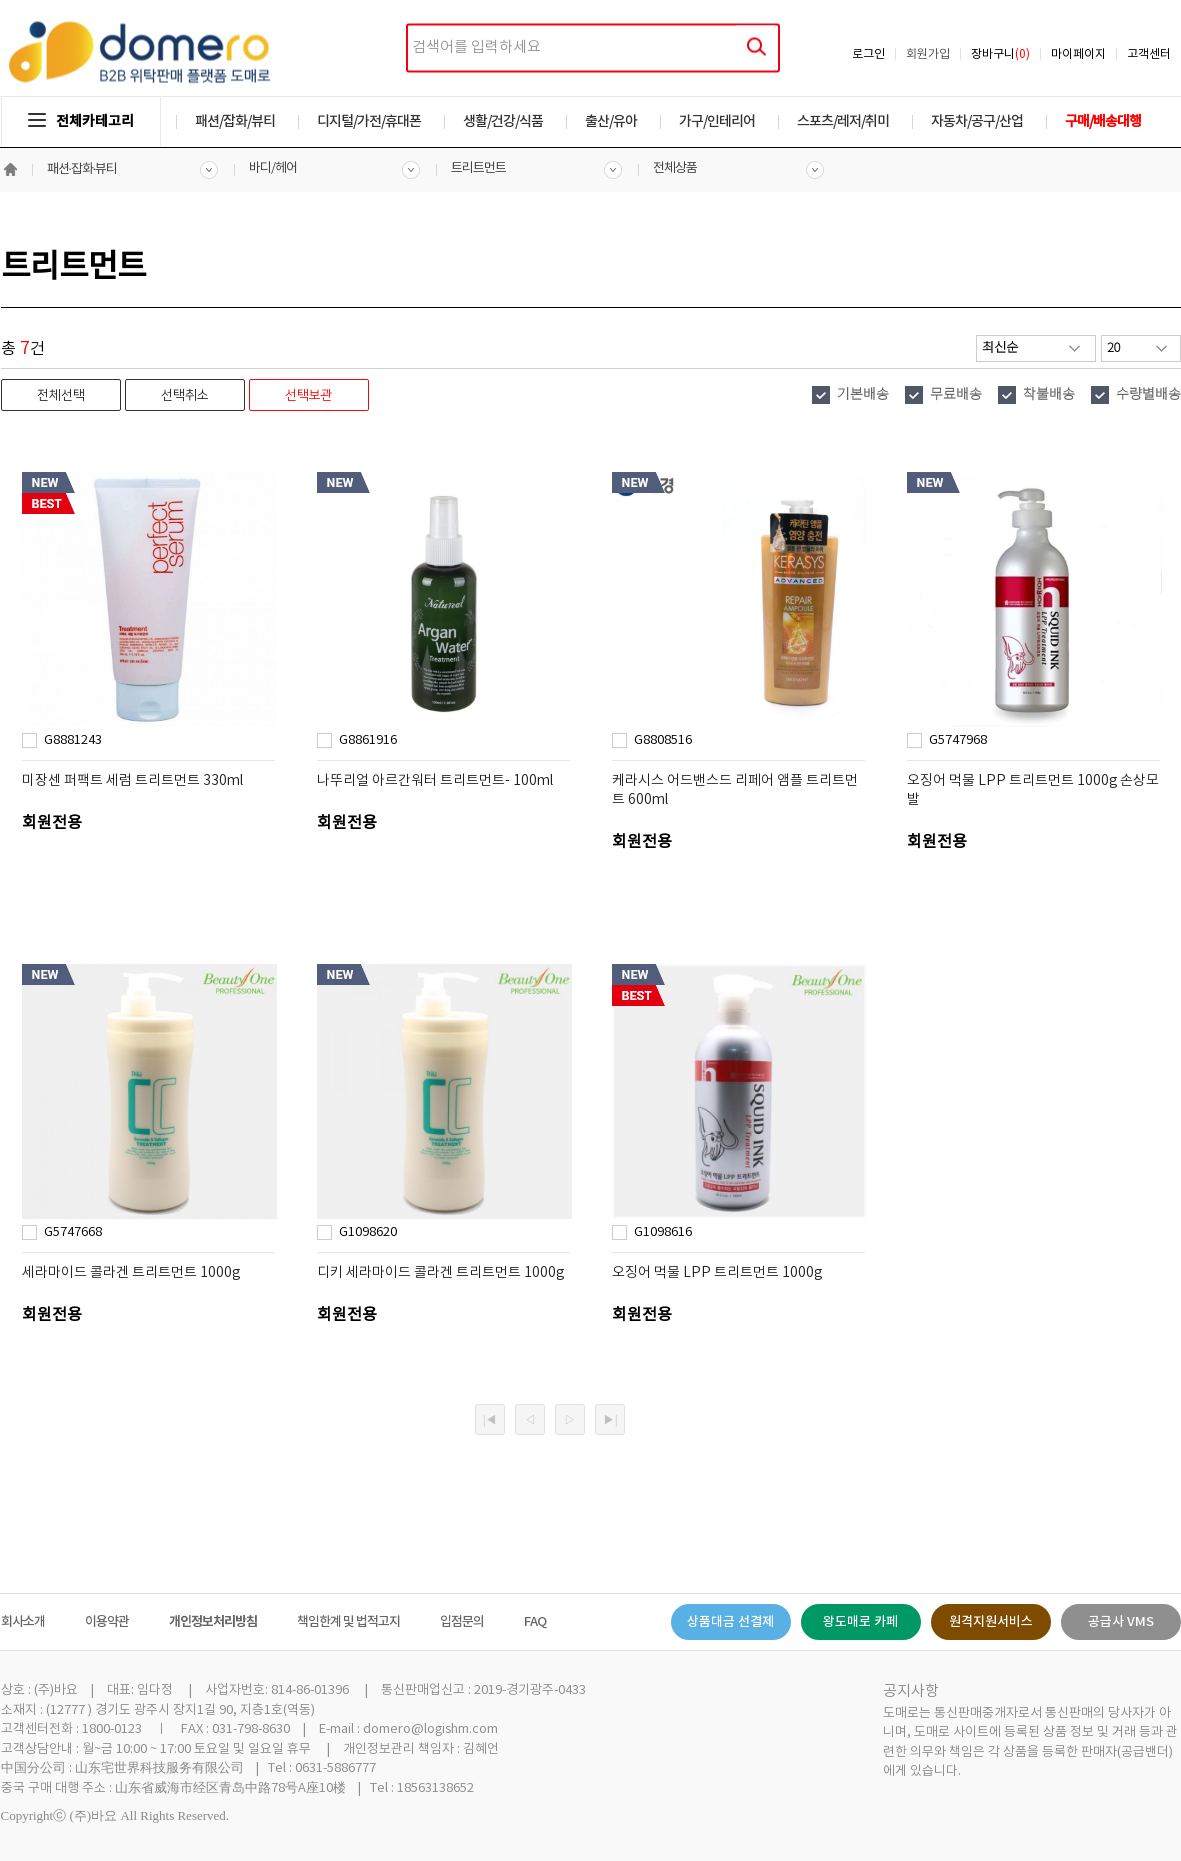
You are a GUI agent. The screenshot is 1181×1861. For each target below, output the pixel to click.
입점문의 (462, 1622)
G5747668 (73, 1232)
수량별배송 (1148, 395)
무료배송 (956, 395)
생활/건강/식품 (503, 121)
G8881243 (73, 740)
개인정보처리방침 (213, 1622)
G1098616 (663, 1232)
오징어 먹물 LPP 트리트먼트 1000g (717, 1273)
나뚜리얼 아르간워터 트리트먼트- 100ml (435, 781)
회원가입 (928, 54)
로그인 (868, 54)
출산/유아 (611, 121)
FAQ (535, 1622)
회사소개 (23, 1622)
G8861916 (368, 740)
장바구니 (1000, 54)
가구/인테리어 (717, 121)
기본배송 (863, 395)
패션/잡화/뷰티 (235, 121)
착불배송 (1049, 395)
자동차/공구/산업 (977, 121)
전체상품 (675, 168)
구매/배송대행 (1103, 121)
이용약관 (107, 1622)
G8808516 (663, 740)
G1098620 (368, 1232)
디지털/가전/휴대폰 (369, 121)
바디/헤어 (273, 168)
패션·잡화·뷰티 (82, 169)
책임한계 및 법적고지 (348, 1622)
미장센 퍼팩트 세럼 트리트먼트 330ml (132, 781)
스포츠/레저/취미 (843, 121)
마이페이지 (1078, 54)
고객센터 (1149, 54)
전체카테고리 (81, 121)
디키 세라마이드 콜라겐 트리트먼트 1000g (440, 1273)
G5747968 (958, 740)
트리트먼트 (478, 168)
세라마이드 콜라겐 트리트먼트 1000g (131, 1273)
